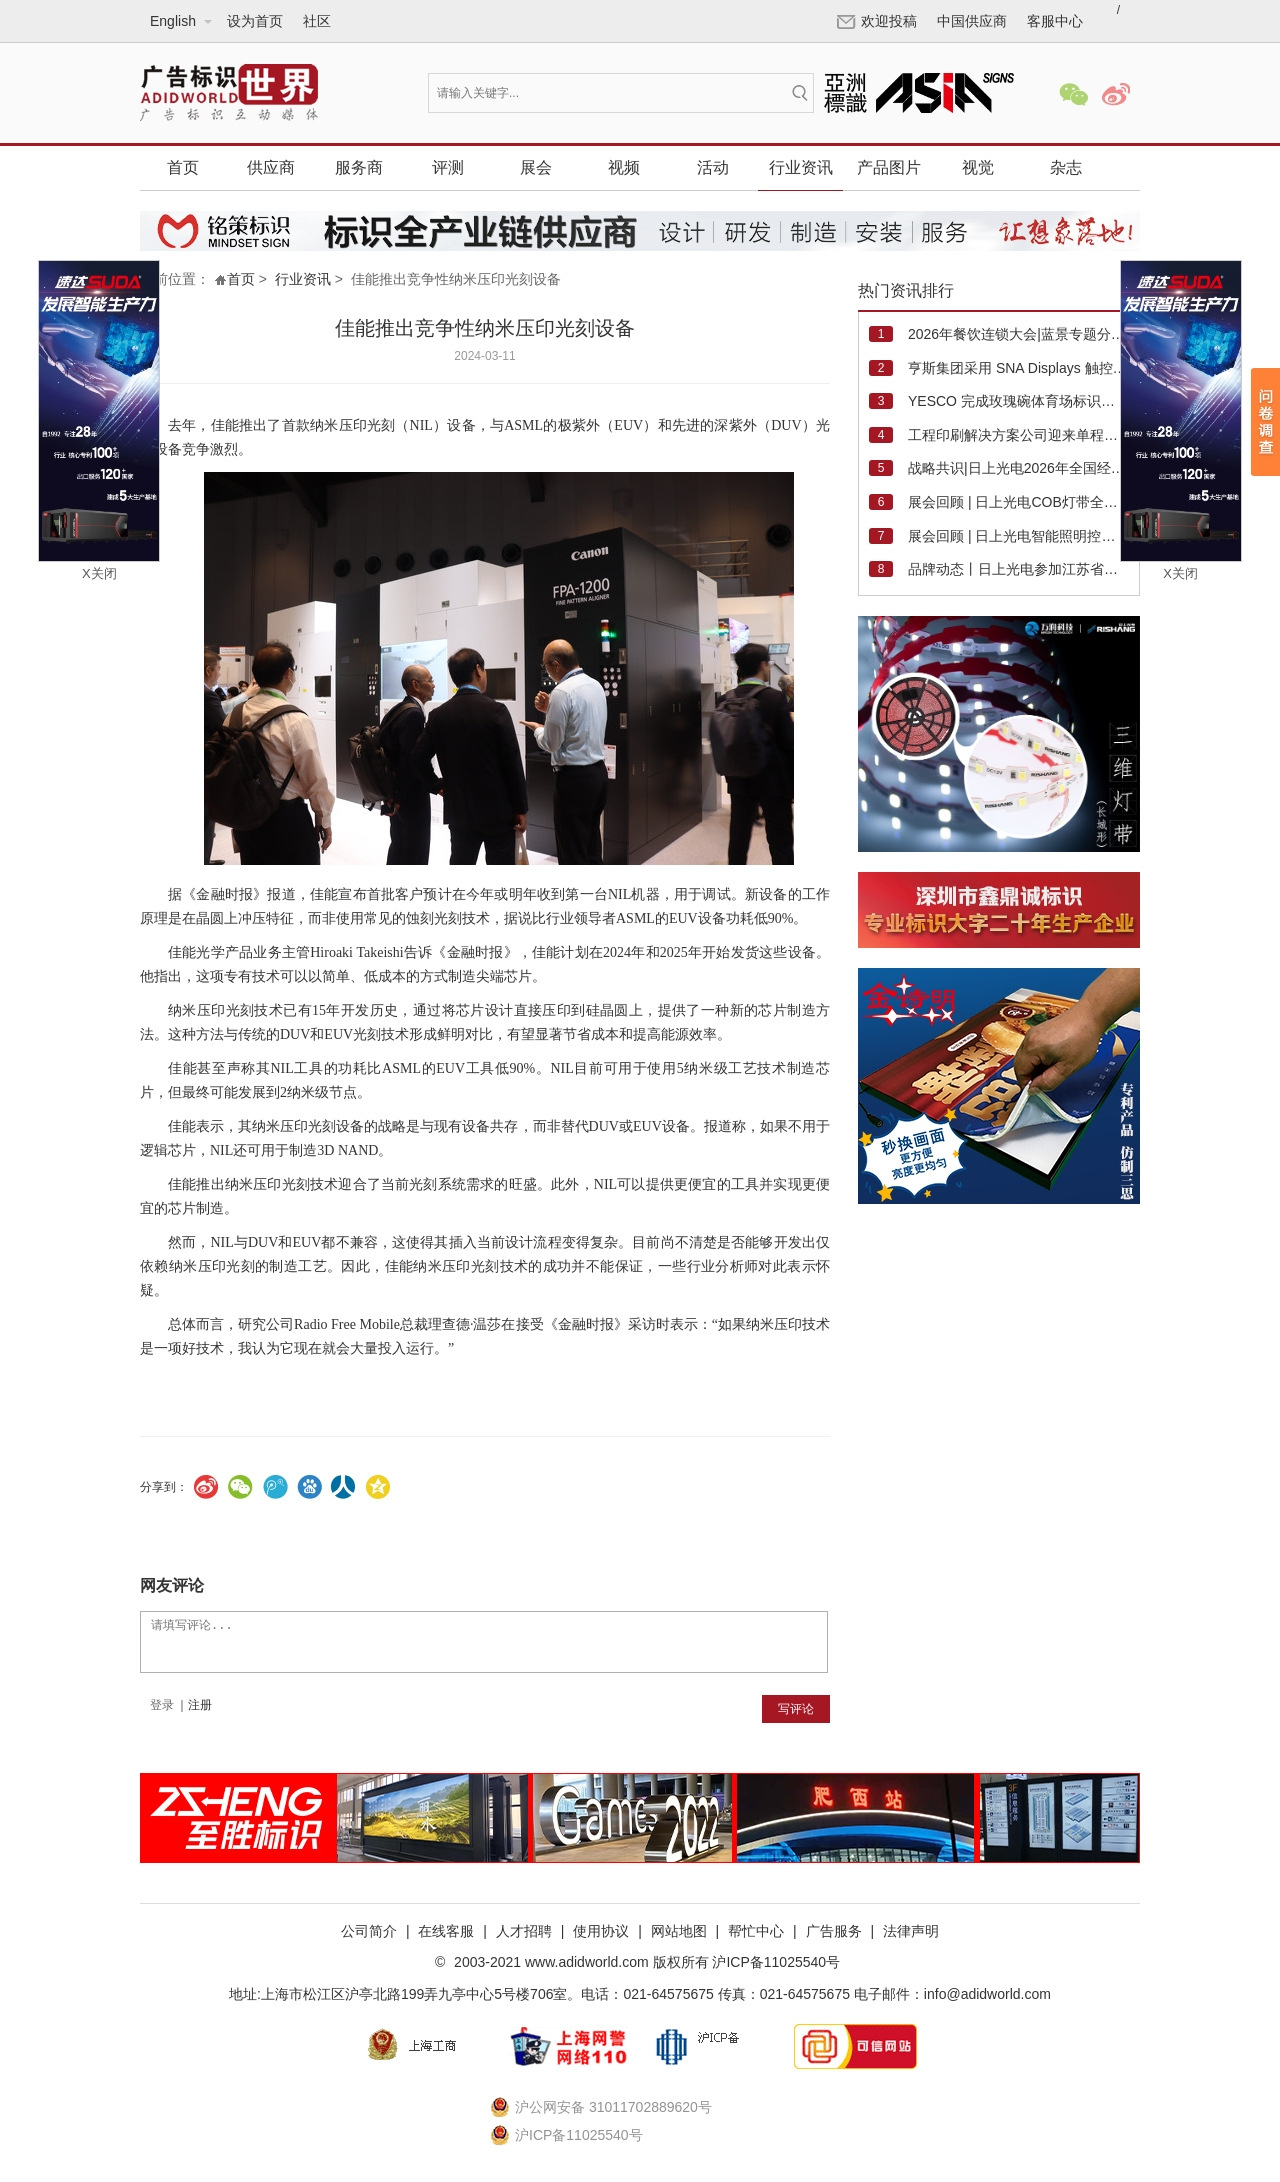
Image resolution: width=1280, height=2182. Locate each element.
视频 (624, 167)
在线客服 (446, 1931)
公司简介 (369, 1931)
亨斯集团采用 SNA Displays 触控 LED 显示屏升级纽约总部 (1018, 368)
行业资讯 (801, 167)
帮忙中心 (756, 1931)
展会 (536, 167)
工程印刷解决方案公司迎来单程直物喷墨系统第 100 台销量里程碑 (1018, 435)
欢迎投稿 (877, 21)
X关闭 (99, 573)
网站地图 (679, 1931)
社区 (317, 21)
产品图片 (889, 167)
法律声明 (911, 1931)
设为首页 (255, 21)
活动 (713, 167)
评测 (448, 167)
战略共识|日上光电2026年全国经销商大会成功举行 (1018, 468)
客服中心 (1055, 21)
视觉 (978, 167)
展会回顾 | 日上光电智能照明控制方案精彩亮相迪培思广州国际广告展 (1018, 536)
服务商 (359, 167)
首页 (183, 167)
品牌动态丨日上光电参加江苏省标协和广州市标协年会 (1018, 569)
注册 (200, 1705)
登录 (162, 1705)
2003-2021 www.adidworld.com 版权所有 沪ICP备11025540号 (645, 1962)
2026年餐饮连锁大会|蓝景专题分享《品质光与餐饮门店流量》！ (1018, 334)
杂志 (1066, 167)
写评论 (796, 1709)
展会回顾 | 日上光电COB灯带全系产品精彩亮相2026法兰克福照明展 (1018, 502)
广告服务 (834, 1931)
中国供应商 (972, 21)
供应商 (271, 167)
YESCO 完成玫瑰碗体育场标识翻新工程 (1018, 401)
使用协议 (601, 1931)
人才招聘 (524, 1931)
